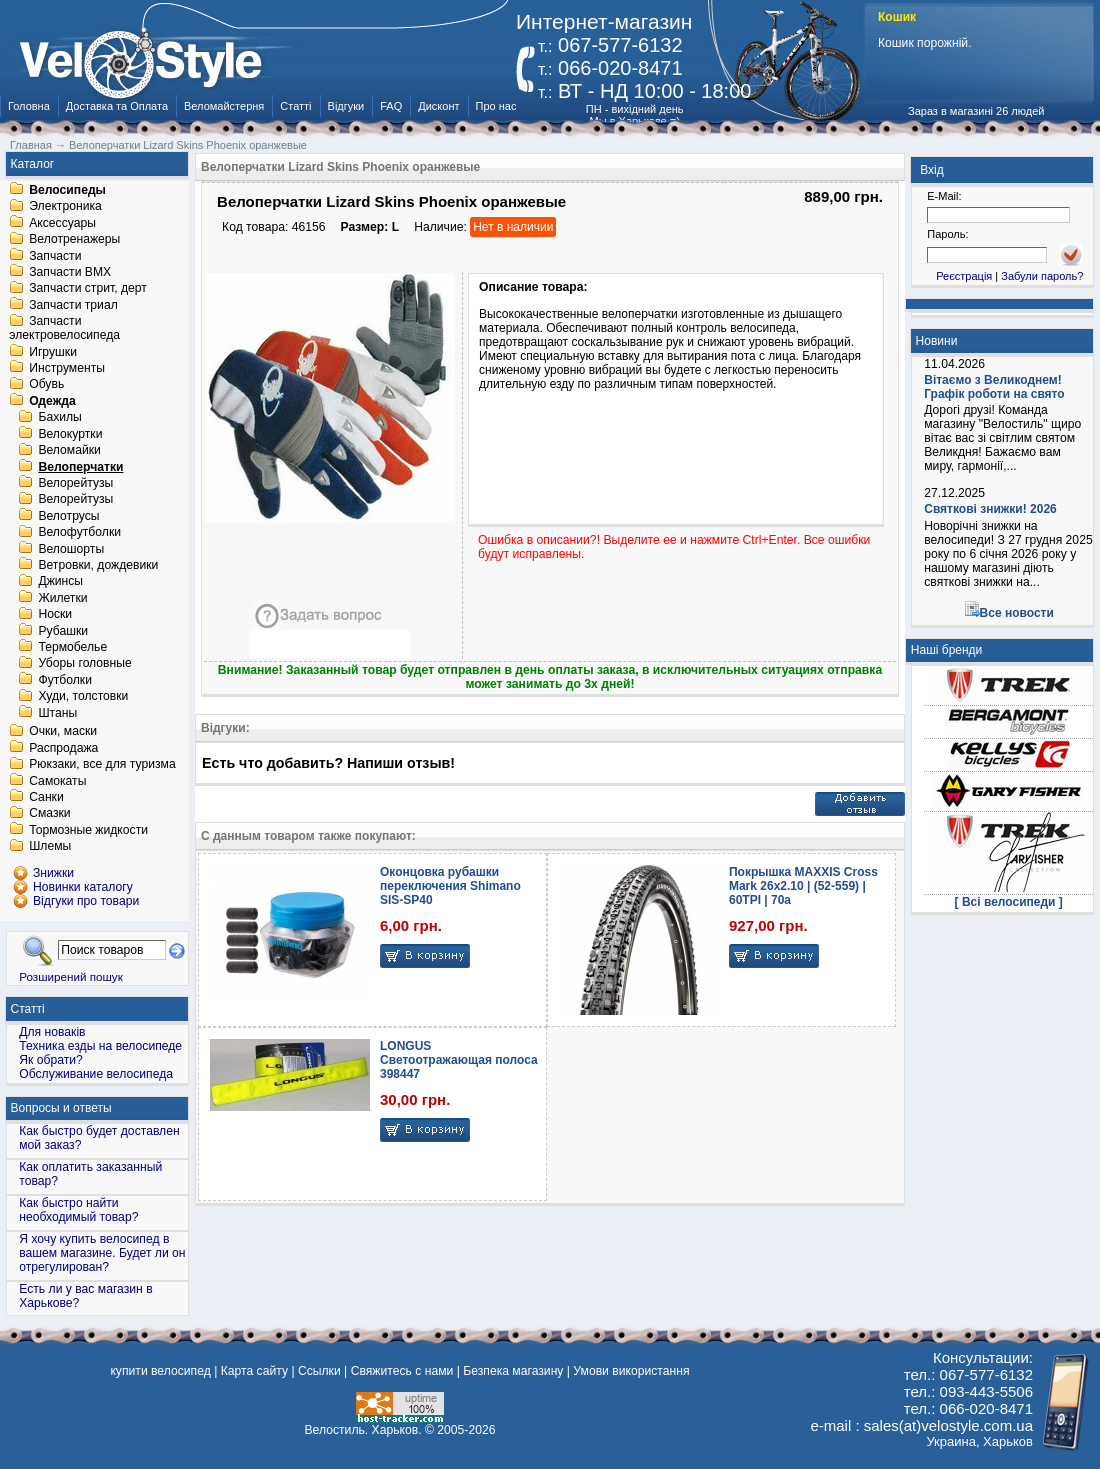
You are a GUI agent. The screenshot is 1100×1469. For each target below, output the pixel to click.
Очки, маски (63, 732)
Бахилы (59, 418)
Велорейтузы (75, 483)
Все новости (1017, 613)
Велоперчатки (80, 467)
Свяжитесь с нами (402, 1371)
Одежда (52, 401)
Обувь (46, 385)
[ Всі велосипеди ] (1009, 902)
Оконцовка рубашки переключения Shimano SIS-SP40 (450, 886)
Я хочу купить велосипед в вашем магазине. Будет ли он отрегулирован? (102, 1253)
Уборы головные (84, 664)
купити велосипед (160, 1371)
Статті (295, 106)
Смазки (49, 814)
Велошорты (71, 549)
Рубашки (63, 631)
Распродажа (63, 748)
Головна (29, 106)
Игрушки (53, 352)
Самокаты (57, 781)
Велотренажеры (74, 240)
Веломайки (69, 451)
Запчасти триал (73, 305)
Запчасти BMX (70, 272)
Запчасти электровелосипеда (64, 329)
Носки (55, 615)
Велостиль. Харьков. (363, 1430)
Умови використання (631, 1371)
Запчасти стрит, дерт (88, 289)
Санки (46, 797)
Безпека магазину (513, 1371)
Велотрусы (68, 516)
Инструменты (67, 368)
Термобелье (72, 647)
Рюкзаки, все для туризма (102, 765)
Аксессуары (62, 223)
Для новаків (52, 1032)
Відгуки (346, 106)
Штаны (57, 713)
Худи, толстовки (83, 697)
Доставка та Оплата (117, 106)
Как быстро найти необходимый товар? (78, 1210)
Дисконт (438, 106)
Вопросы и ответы (61, 1108)
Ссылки (319, 1371)
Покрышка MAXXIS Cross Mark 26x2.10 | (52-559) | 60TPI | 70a (803, 886)
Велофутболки (79, 533)
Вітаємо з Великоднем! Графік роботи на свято (994, 387)
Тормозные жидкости (88, 830)
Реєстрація (964, 276)
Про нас (496, 106)
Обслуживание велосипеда (96, 1074)
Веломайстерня (224, 106)
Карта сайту (254, 1371)
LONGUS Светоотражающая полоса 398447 (459, 1060)
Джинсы (60, 582)
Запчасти (55, 256)
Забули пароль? (1042, 276)
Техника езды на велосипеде (100, 1046)
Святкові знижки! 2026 (990, 509)
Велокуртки (70, 434)
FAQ (391, 106)
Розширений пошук (71, 976)
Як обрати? (51, 1060)
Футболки (65, 680)
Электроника (65, 207)
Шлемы (50, 847)
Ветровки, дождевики (98, 565)
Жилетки (62, 598)
